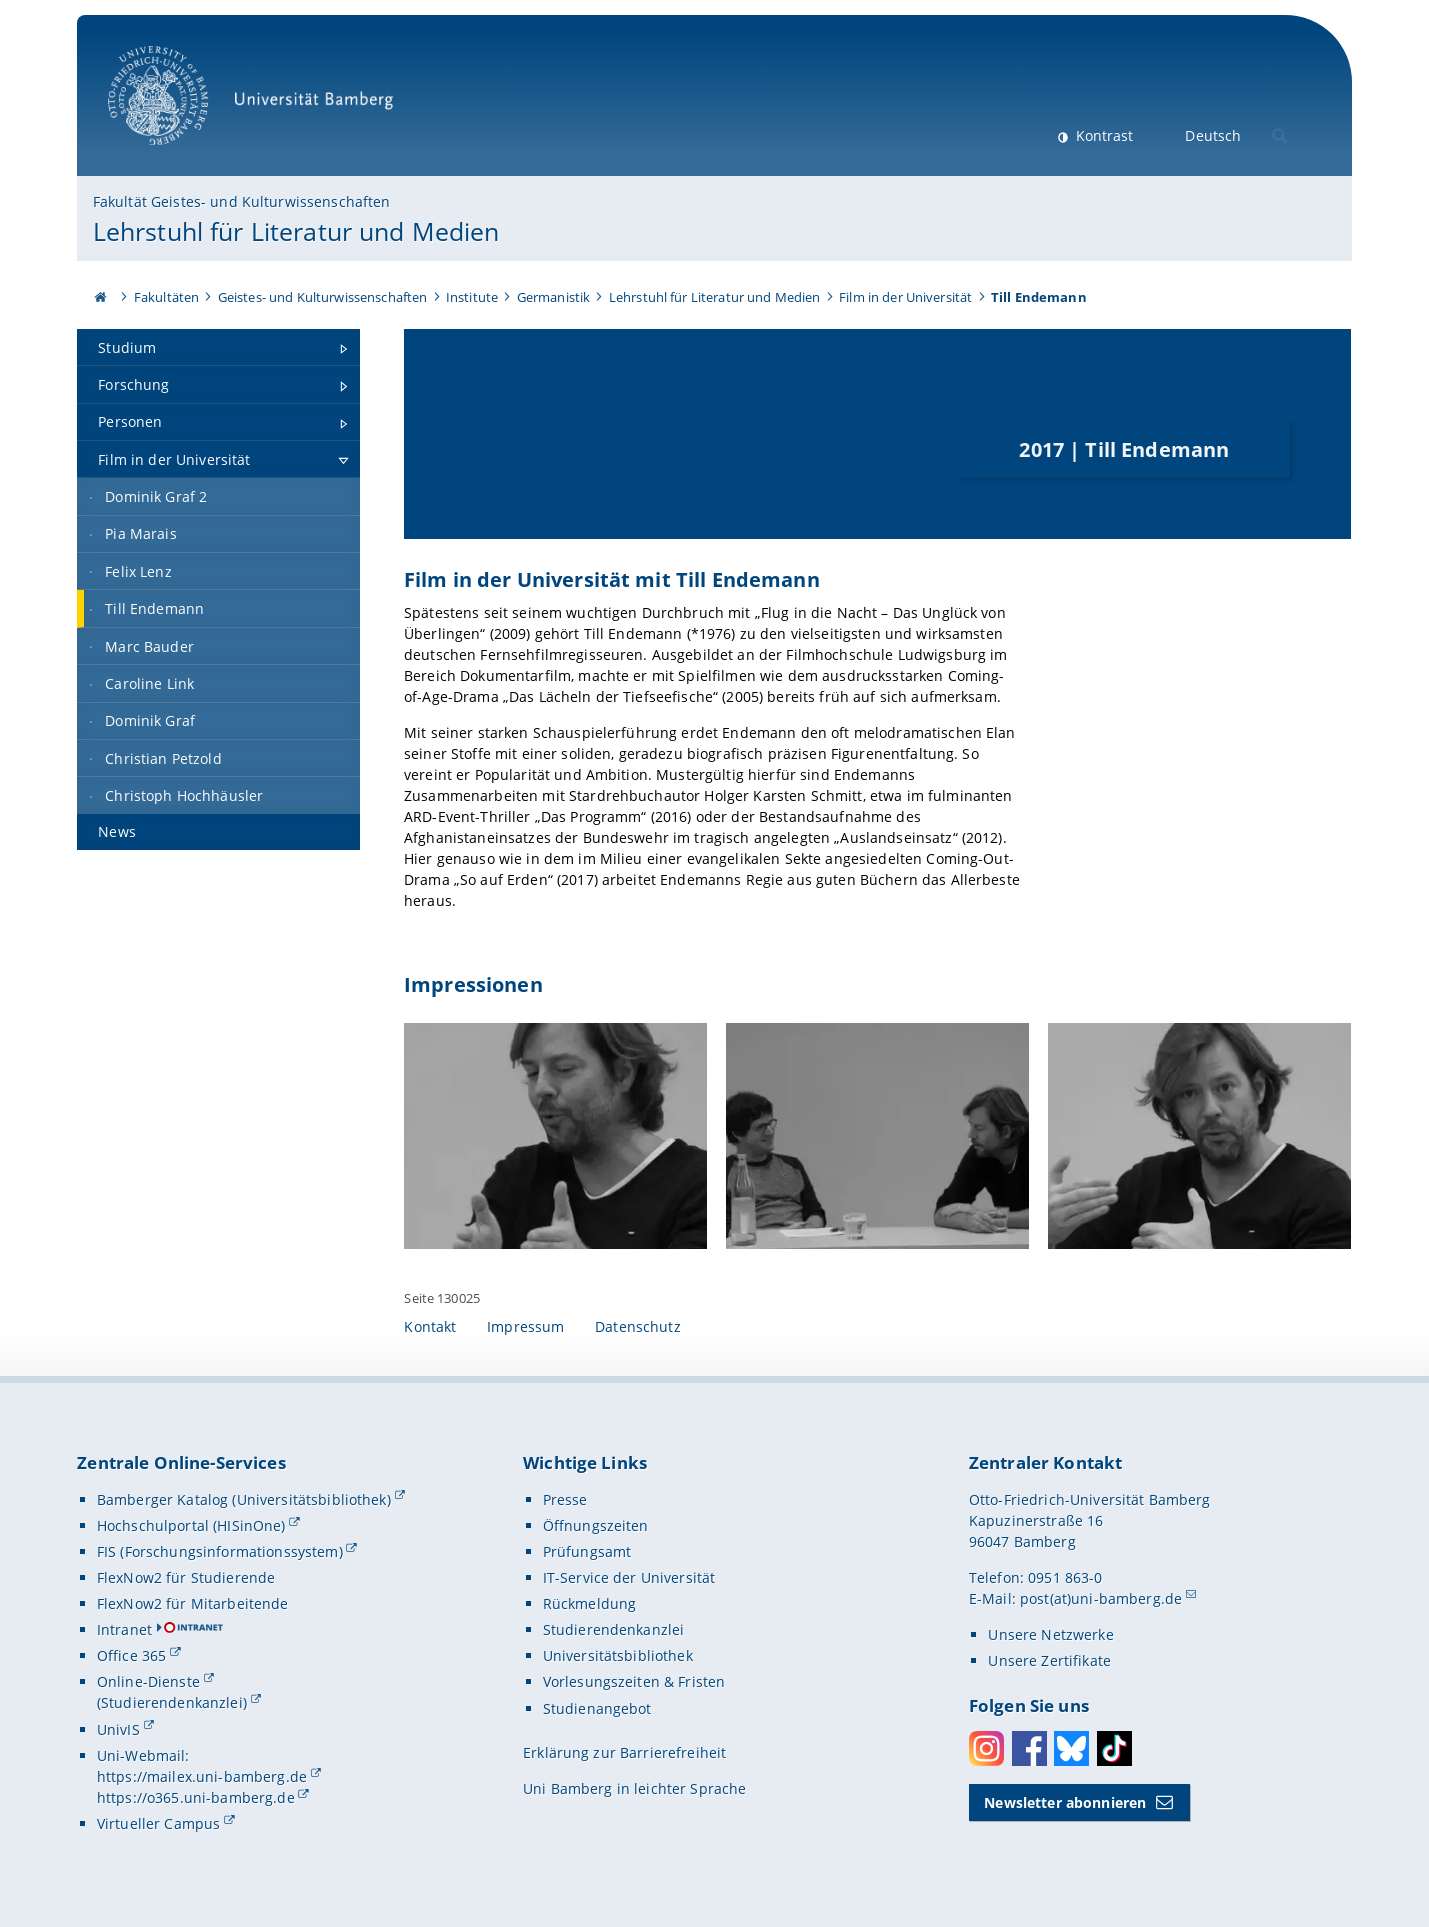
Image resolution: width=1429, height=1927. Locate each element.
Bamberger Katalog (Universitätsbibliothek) (244, 1499)
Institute (472, 297)
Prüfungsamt (587, 1551)
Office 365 (131, 1656)
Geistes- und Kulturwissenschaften (323, 297)
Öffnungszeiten (596, 1525)
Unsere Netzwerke (1050, 1635)
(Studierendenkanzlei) (172, 1703)
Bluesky (1071, 1748)
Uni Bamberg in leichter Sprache (634, 1788)
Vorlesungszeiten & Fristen (634, 1682)
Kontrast (1102, 135)
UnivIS (118, 1729)
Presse (565, 1499)
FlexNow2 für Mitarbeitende (193, 1603)
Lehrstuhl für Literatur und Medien (296, 231)
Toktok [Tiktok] (1114, 1748)
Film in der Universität (905, 297)
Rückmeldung (590, 1603)
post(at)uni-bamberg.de (1101, 1598)
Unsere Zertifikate (1049, 1661)
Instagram (986, 1748)
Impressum (525, 1327)
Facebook (1029, 1748)
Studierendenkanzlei (614, 1630)
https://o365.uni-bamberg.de (196, 1797)
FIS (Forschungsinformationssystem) (220, 1551)
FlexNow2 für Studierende (186, 1577)
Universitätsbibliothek (618, 1656)
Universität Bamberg (257, 105)
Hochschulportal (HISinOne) (191, 1525)
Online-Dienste (148, 1682)
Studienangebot (597, 1708)
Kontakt (430, 1327)
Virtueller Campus (158, 1823)
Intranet (124, 1630)
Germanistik (554, 297)
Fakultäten (166, 297)
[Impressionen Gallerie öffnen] (555, 1136)
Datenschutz (638, 1327)
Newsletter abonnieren (1065, 1802)
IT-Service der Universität (629, 1577)
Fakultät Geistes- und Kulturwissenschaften (242, 201)
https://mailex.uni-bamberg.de (202, 1776)
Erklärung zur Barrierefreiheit (624, 1752)
